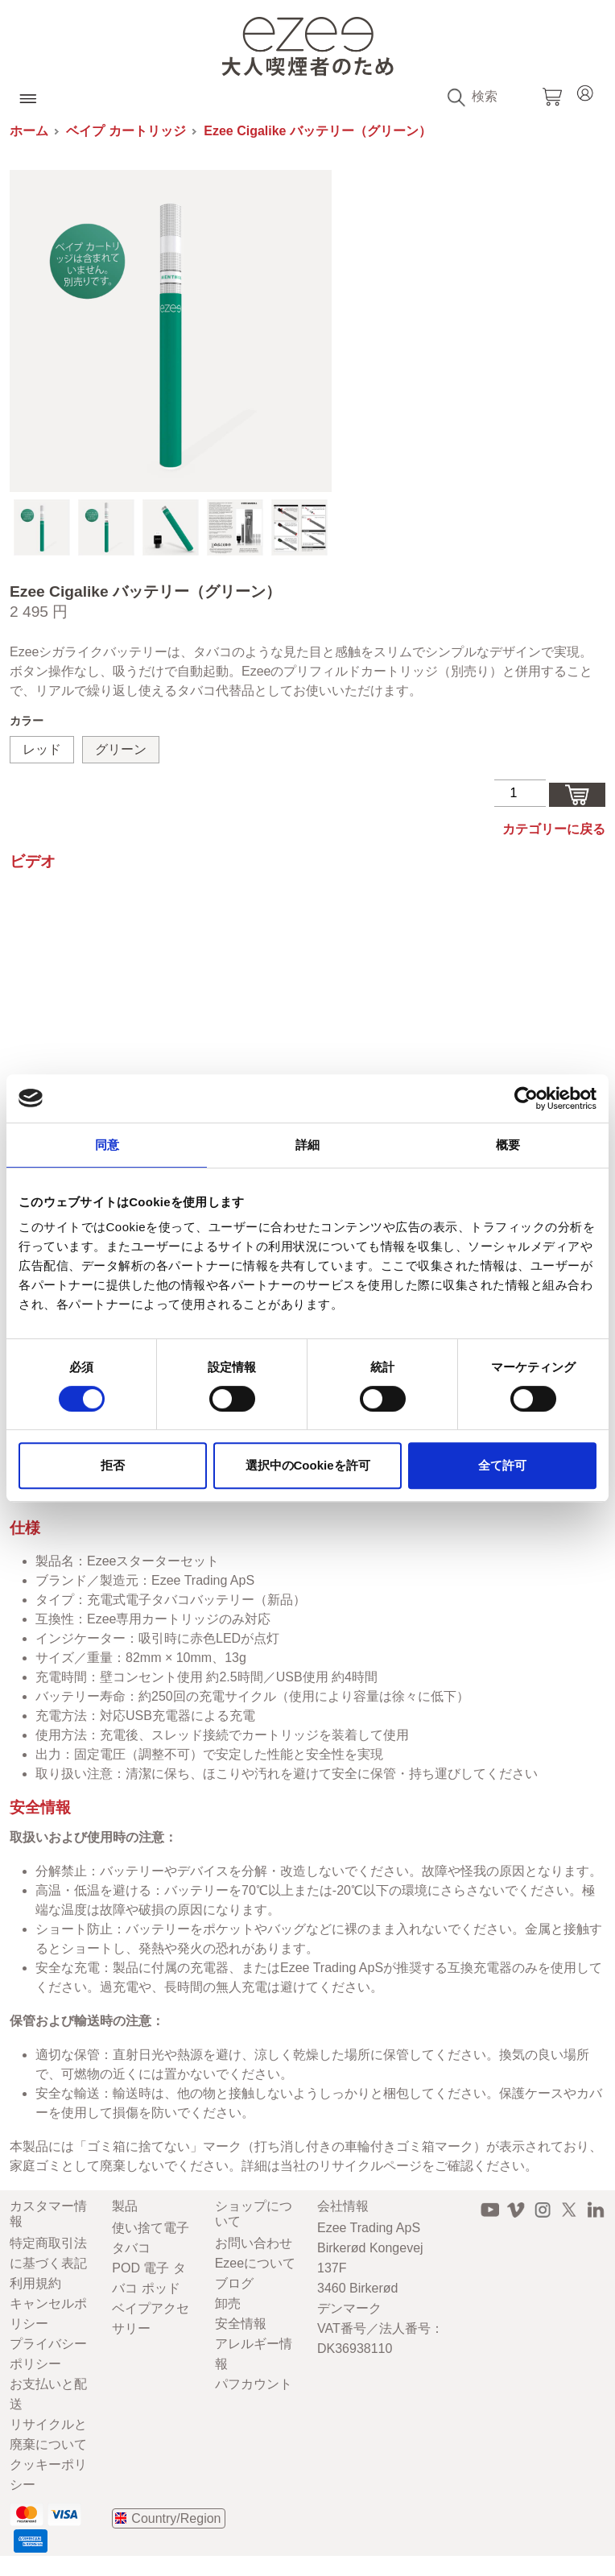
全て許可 (502, 1465)
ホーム (29, 131)
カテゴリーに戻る (553, 829)
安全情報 (240, 2323)
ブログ (234, 2283)
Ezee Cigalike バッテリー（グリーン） (317, 131)
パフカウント (253, 2384)
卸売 (228, 2303)
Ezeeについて (255, 2263)
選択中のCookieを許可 (308, 1465)
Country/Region (176, 2518)
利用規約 (35, 2283)
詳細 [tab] (307, 1145)
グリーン (121, 749)
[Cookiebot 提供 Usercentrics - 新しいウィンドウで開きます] (526, 1098)
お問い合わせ (253, 2243)
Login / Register (585, 90)
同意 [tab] (107, 1145)
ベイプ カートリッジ (125, 131)
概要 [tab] (508, 1145)
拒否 (113, 1465)
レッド (42, 749)
